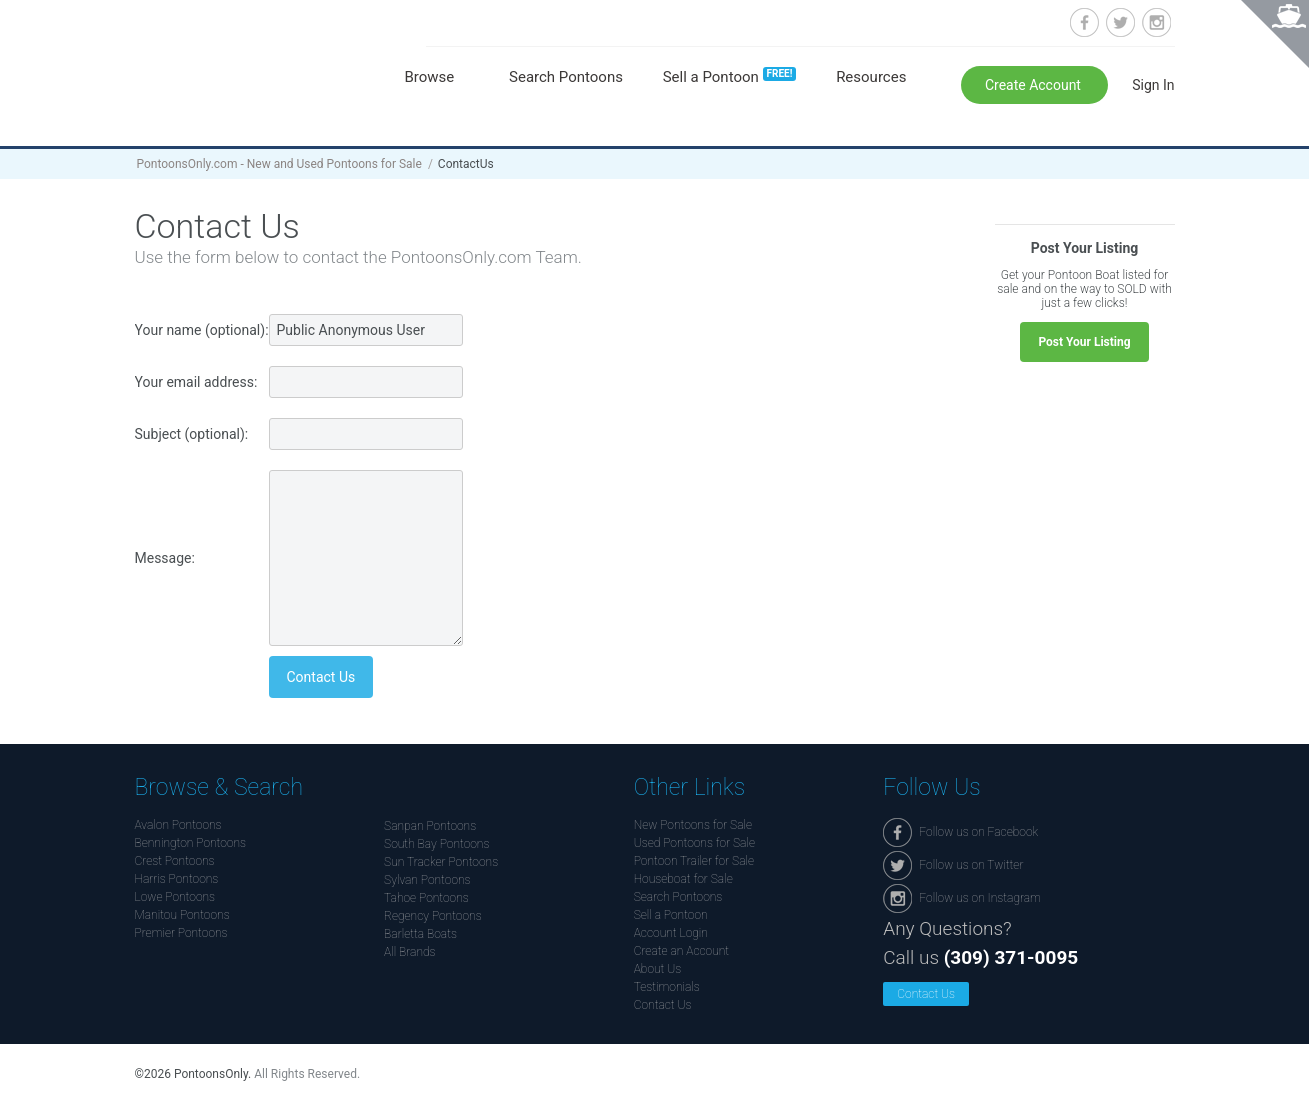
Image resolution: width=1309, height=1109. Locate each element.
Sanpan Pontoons (430, 826)
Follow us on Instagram (1156, 22)
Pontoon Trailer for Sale (694, 861)
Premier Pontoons (181, 933)
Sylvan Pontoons (427, 880)
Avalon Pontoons (178, 825)
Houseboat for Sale (683, 879)
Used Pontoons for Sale (694, 843)
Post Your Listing (1084, 342)
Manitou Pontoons (182, 915)
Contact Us (663, 1005)
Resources (871, 77)
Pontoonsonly (262, 61)
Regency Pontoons (433, 916)
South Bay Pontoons (436, 844)
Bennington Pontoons (191, 843)
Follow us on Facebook (1084, 22)
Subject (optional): (192, 434)
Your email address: (196, 382)
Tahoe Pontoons (426, 898)
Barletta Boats (420, 934)
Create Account (1035, 85)
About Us (658, 969)
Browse (430, 77)
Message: (165, 558)
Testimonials (667, 987)
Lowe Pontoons (175, 897)
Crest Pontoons (175, 861)
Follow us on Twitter (1120, 22)
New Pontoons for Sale (693, 825)
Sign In (1153, 85)
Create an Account (681, 951)
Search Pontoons (566, 77)
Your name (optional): (202, 330)
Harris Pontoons (177, 879)
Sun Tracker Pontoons (441, 862)
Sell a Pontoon (730, 77)
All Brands (409, 952)
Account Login (671, 933)
